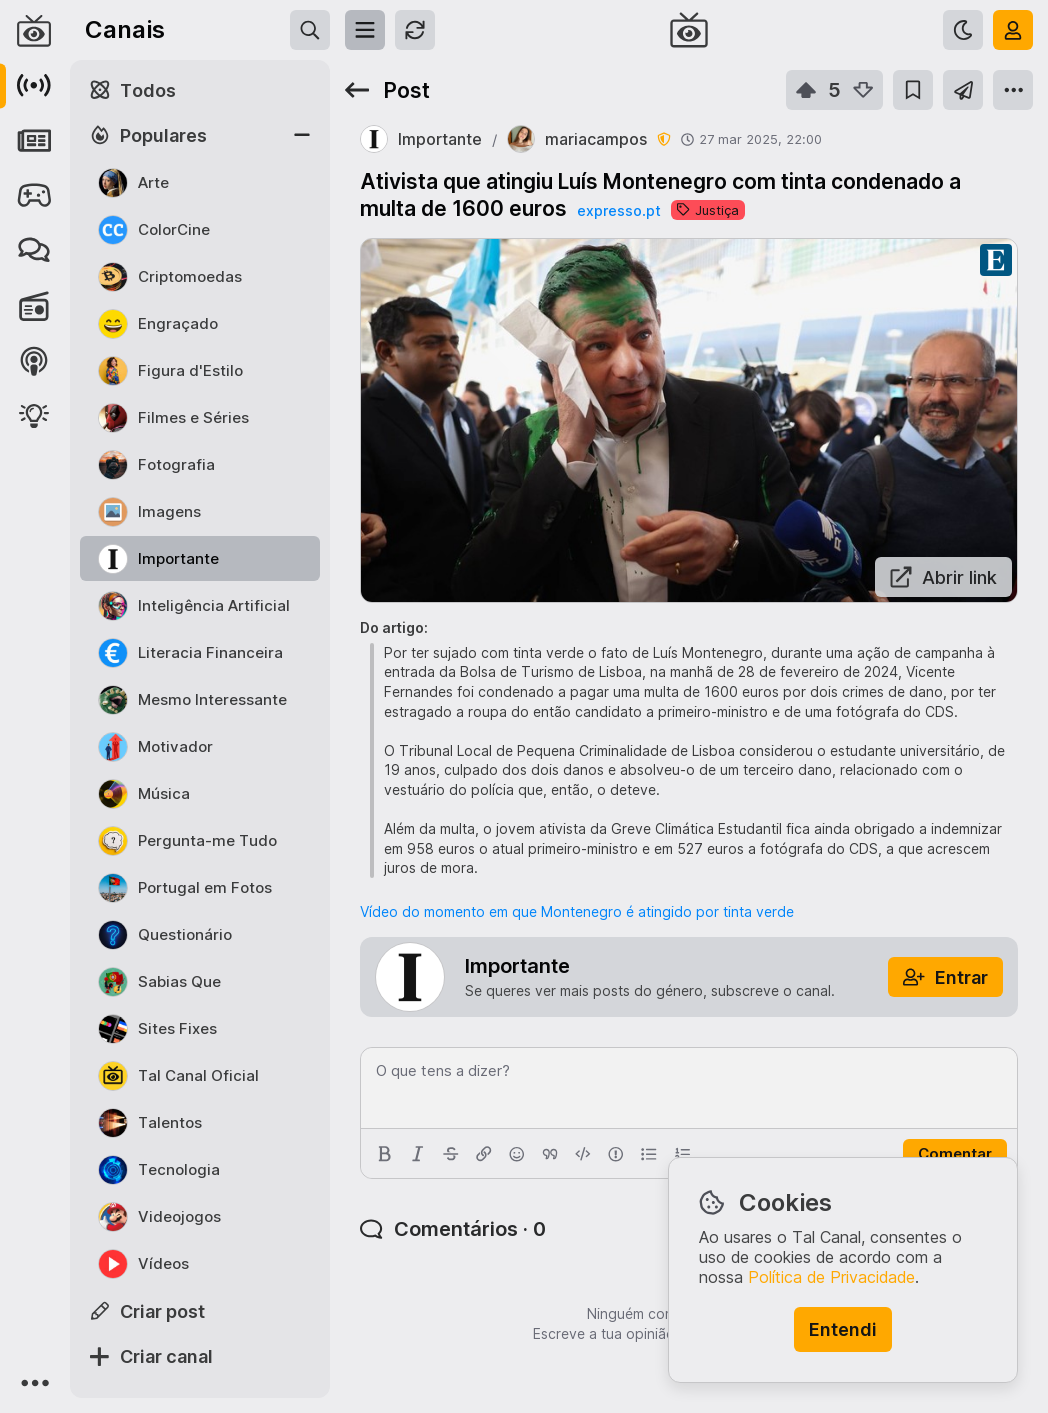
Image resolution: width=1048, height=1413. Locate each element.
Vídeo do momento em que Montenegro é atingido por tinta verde (577, 911)
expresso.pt (619, 210)
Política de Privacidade (831, 1277)
